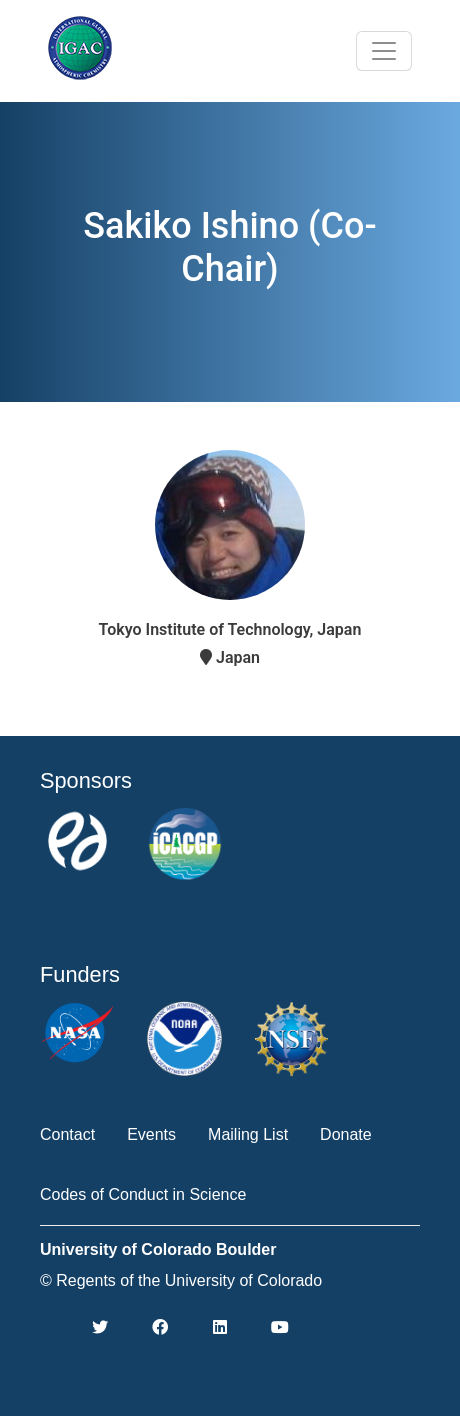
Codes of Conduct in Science (143, 1194)
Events (151, 1134)
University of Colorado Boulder (158, 1249)
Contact (67, 1134)
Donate (346, 1134)
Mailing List (248, 1134)
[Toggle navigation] (384, 51)
